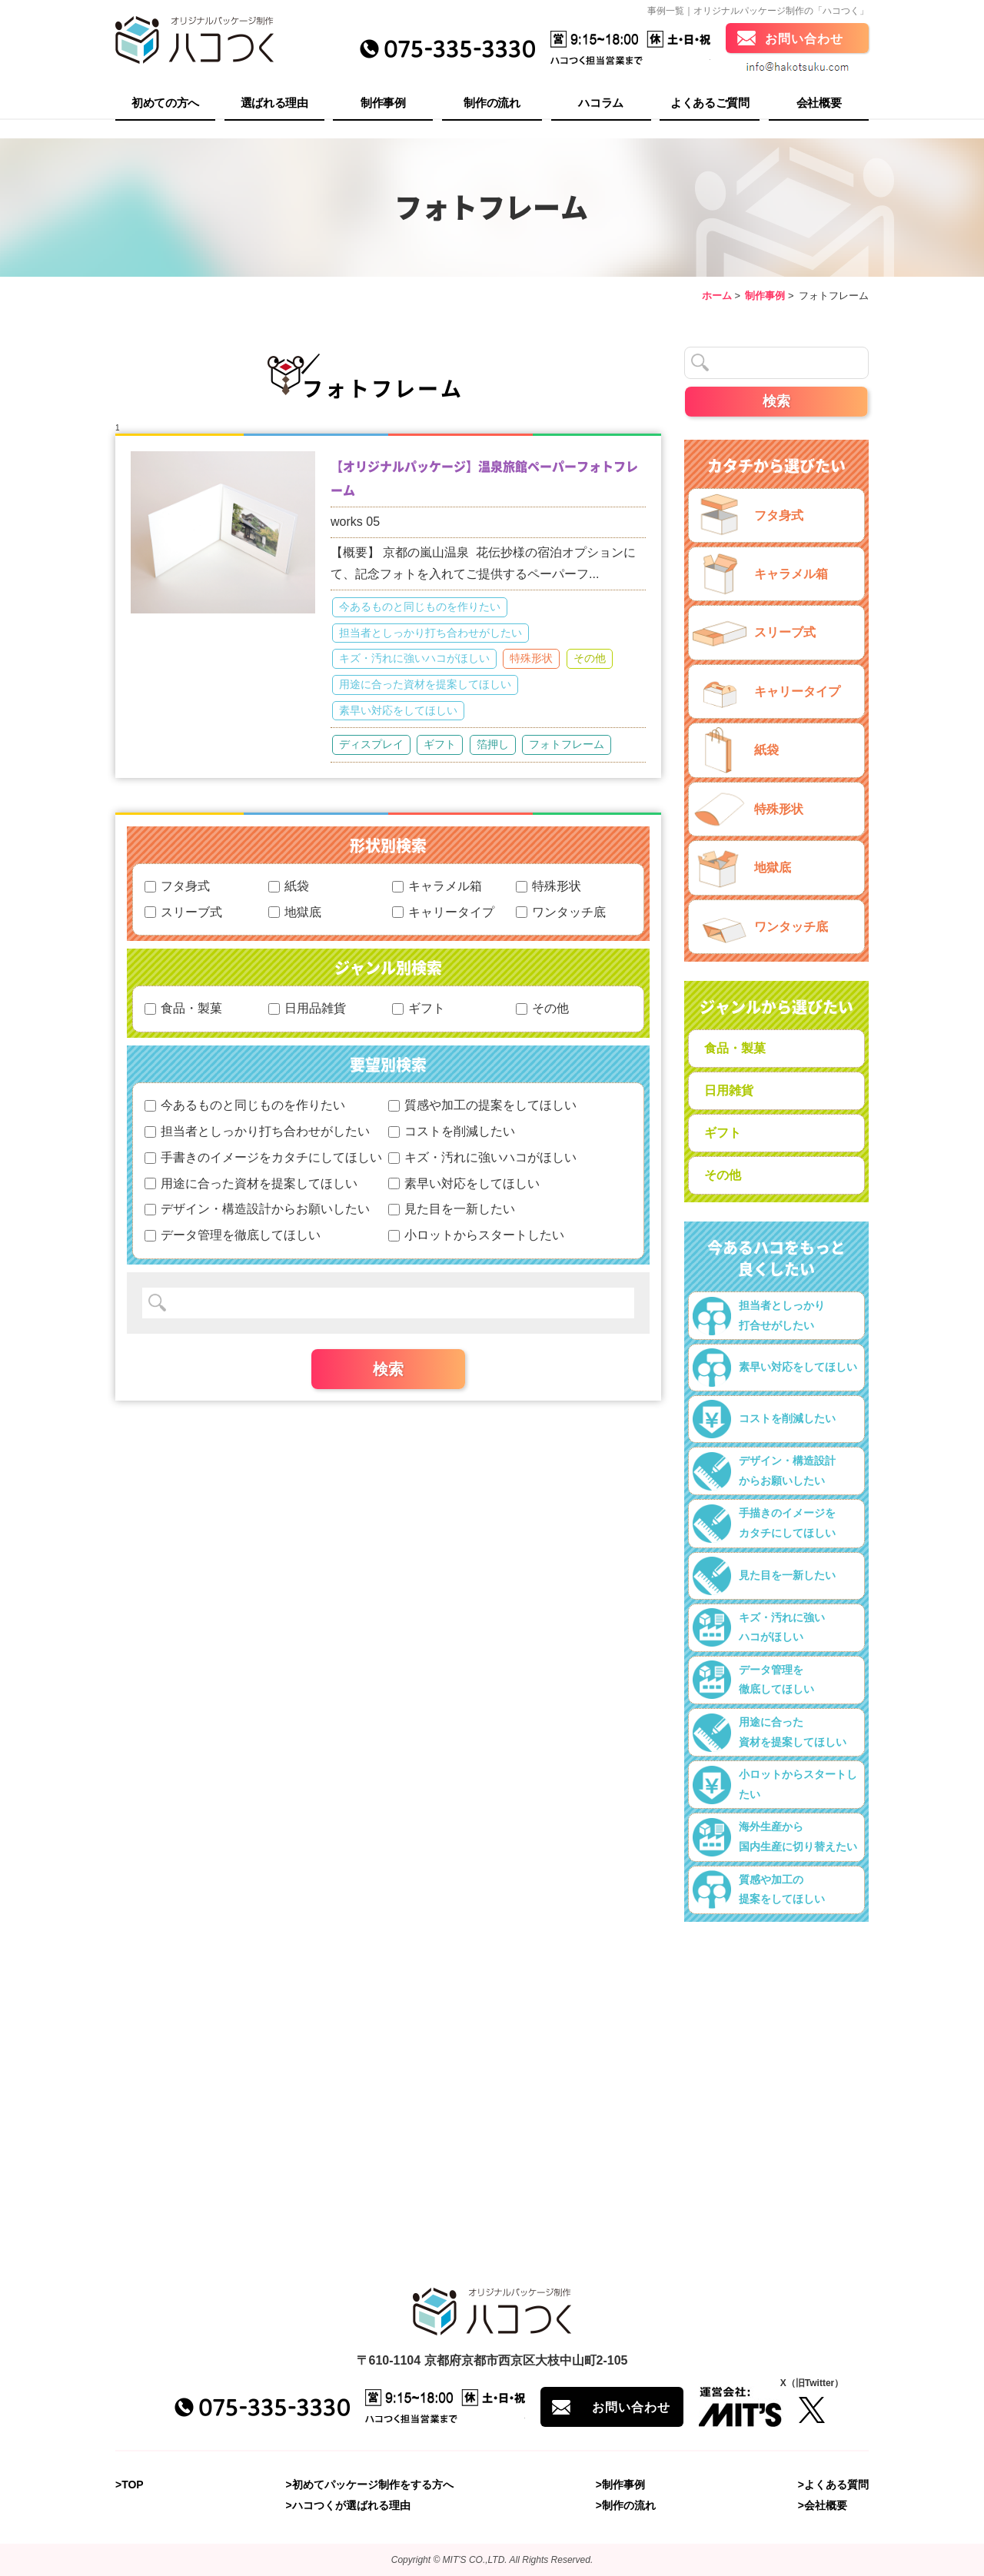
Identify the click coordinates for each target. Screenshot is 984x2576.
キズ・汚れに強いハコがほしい (414, 658)
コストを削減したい (451, 1131)
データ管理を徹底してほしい (233, 1234)
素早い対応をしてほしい (398, 710)
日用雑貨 (728, 1090)
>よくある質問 (833, 2485)
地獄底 (294, 912)
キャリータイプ (443, 912)
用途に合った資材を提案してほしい (425, 684)
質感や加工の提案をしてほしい (482, 1105)
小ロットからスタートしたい (476, 1234)
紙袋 (288, 885)
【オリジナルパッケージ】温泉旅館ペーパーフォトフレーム (484, 478)
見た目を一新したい (451, 1208)
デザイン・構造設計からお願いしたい (257, 1208)
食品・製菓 (183, 1008)
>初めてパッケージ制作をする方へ (370, 2485)
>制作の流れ (626, 2506)
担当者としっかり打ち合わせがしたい (430, 633)
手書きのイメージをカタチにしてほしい (263, 1157)
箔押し (493, 744)
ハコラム (600, 104)
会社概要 (819, 104)
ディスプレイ (371, 744)
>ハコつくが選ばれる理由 (348, 2506)
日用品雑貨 (307, 1008)
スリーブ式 (183, 912)
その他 (589, 658)
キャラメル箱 (437, 885)
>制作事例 (620, 2485)
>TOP (129, 2485)
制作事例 (383, 104)
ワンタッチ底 (561, 912)
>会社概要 (822, 2506)
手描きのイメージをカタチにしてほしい (764, 1523)
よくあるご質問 (710, 104)
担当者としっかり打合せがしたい (759, 1316)
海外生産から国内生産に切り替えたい (775, 1837)
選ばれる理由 (274, 104)
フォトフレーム (566, 744)
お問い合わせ (804, 40)
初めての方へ (165, 104)
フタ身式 (177, 885)
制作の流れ (492, 104)
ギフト (440, 744)
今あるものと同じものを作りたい (419, 606)
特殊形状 (531, 658)
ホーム (717, 295)
